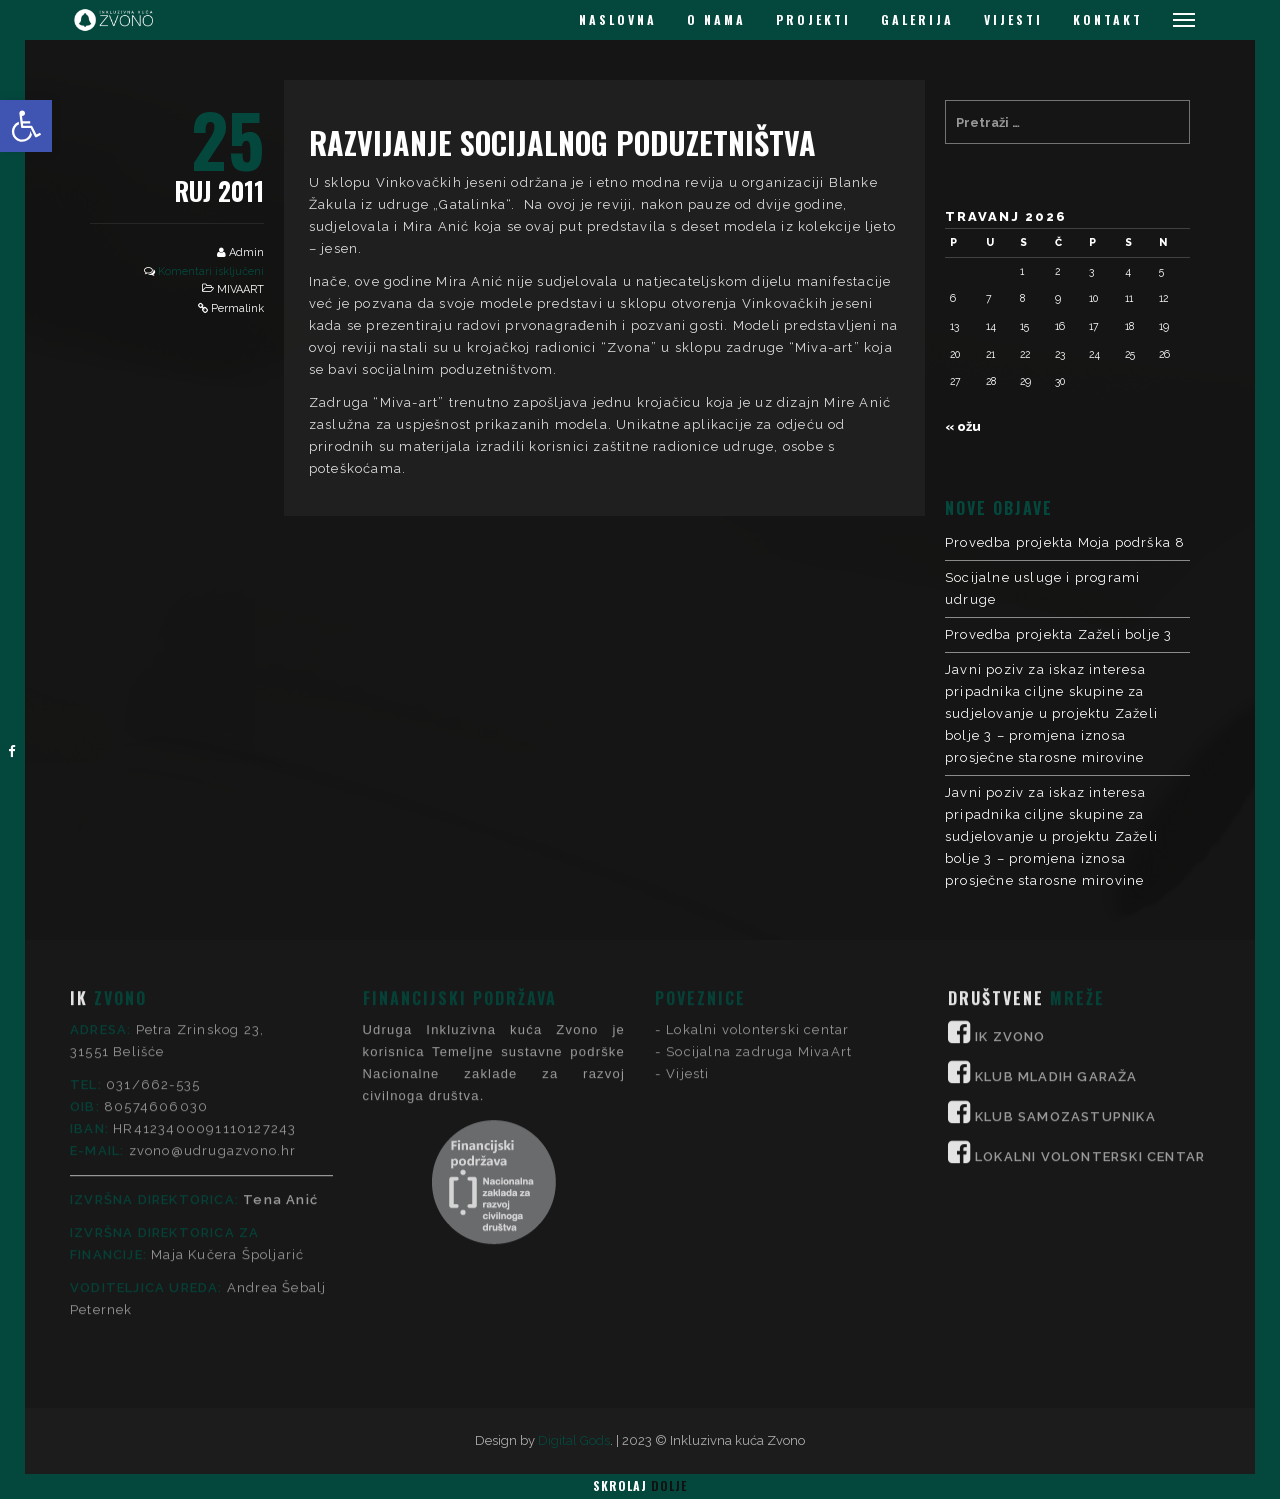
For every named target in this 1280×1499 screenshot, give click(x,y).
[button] (26, 126)
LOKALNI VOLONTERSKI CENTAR (1090, 993)
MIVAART (240, 289)
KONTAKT (1108, 19)
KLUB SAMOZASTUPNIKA (1065, 953)
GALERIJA (917, 19)
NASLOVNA (618, 19)
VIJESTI (1013, 19)
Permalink (237, 308)
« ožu (963, 426)
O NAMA (716, 19)
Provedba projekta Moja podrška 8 (1065, 542)
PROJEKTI (813, 19)
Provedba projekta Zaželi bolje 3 (1058, 634)
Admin (246, 252)
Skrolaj (640, 1485)
